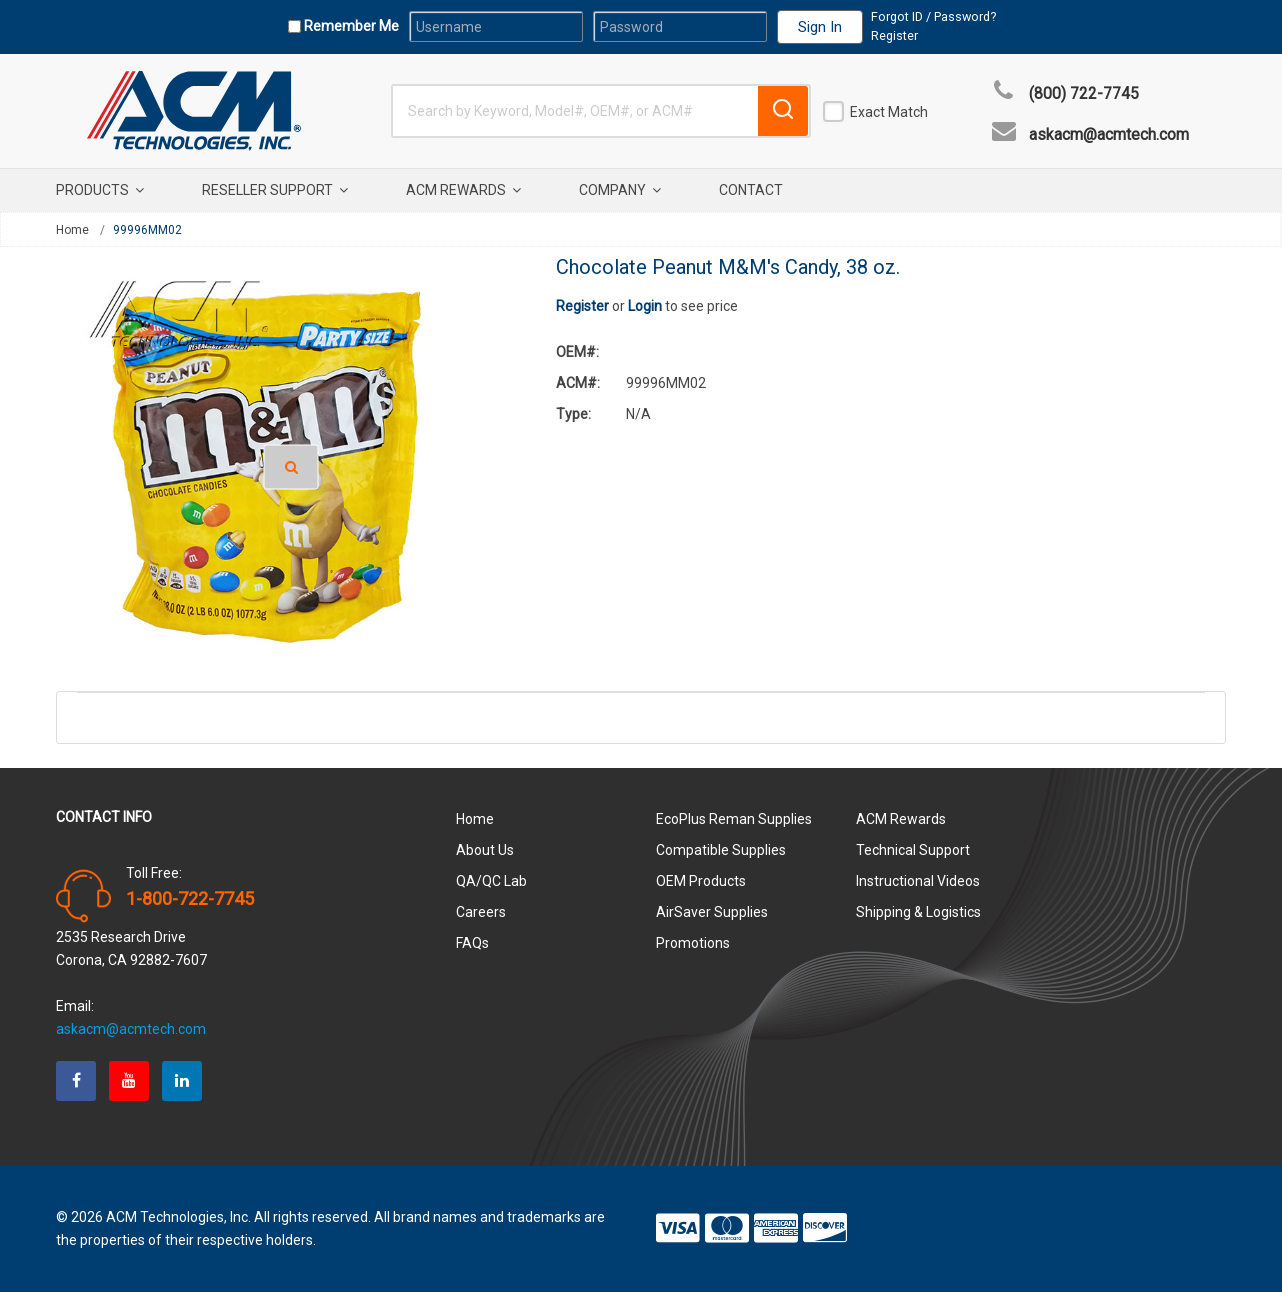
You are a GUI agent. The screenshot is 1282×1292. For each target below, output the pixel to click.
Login (645, 306)
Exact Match (889, 112)
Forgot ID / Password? (933, 16)
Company (620, 190)
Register (894, 35)
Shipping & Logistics (918, 912)
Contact (751, 190)
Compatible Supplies (721, 850)
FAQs (472, 943)
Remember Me (350, 26)
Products (100, 190)
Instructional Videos (918, 881)
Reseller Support (275, 190)
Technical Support (913, 850)
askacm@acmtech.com (1109, 135)
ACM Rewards (463, 190)
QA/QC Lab (491, 881)
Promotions (693, 943)
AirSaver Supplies (712, 912)
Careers (481, 912)
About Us (485, 850)
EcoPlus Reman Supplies (734, 819)
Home (72, 230)
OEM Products (701, 881)
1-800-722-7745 (190, 899)
